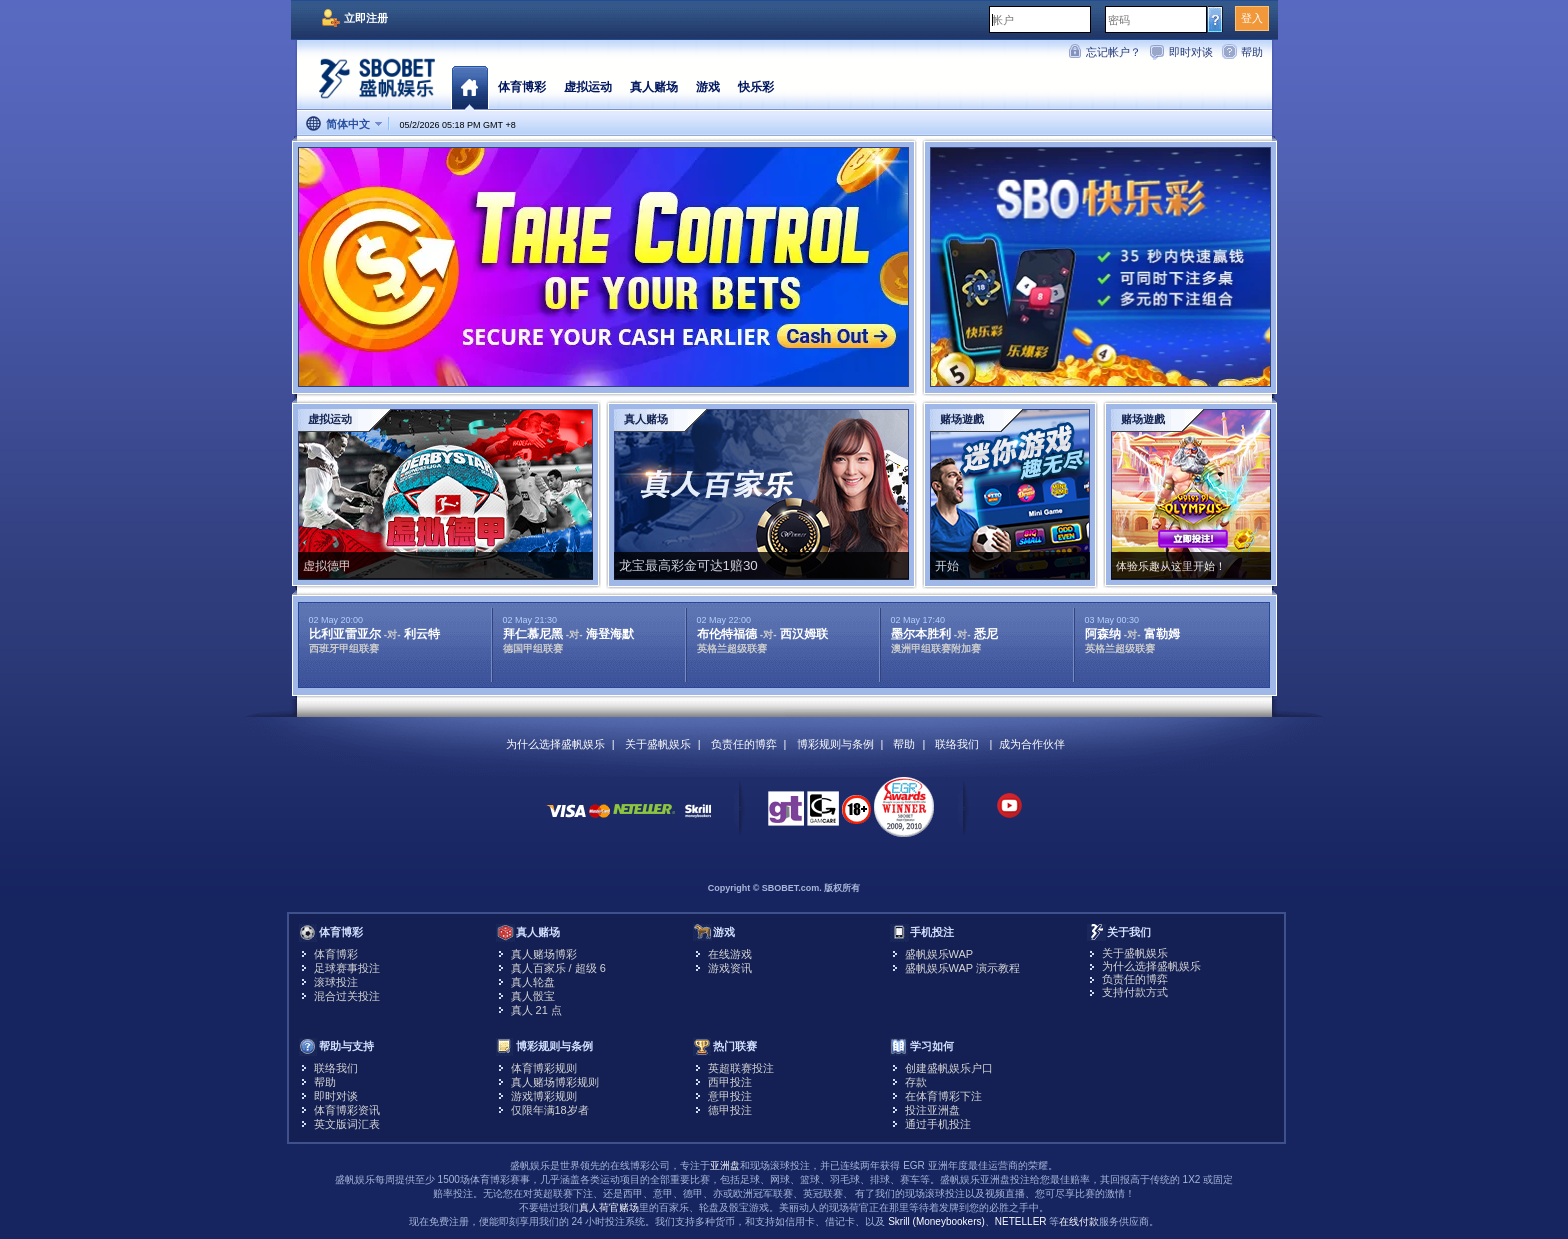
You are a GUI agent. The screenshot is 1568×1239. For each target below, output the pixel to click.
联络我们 (957, 744)
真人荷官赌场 (609, 1207)
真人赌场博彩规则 (555, 1082)
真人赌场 (654, 87)
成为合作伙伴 (1032, 744)
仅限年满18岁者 (550, 1110)
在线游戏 (730, 954)
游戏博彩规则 (544, 1096)
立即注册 (366, 18)
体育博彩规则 (544, 1068)
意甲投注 (730, 1096)
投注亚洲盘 (932, 1110)
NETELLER (1021, 1221)
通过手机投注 (938, 1124)
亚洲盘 (725, 1165)
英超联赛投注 (741, 1068)
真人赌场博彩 (544, 954)
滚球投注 (336, 982)
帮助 (1252, 52)
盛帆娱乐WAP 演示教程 (963, 968)
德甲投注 (730, 1110)
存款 (916, 1082)
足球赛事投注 (347, 968)
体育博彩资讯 (347, 1110)
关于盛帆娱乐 (658, 744)
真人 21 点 (536, 1010)
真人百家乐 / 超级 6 (558, 968)
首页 (469, 87)
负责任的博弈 (744, 744)
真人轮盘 (533, 982)
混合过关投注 (347, 996)
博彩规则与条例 (835, 744)
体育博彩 (522, 87)
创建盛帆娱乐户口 (949, 1068)
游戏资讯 (730, 968)
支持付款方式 (1135, 992)
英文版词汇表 (347, 1124)
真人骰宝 (533, 996)
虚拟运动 (588, 87)
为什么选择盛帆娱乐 (555, 744)
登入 (1252, 18)
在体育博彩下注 (943, 1096)
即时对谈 (1191, 52)
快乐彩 (756, 87)
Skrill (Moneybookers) (936, 1221)
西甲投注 (730, 1082)
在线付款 (1079, 1221)
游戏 (708, 87)
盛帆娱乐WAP (939, 954)
